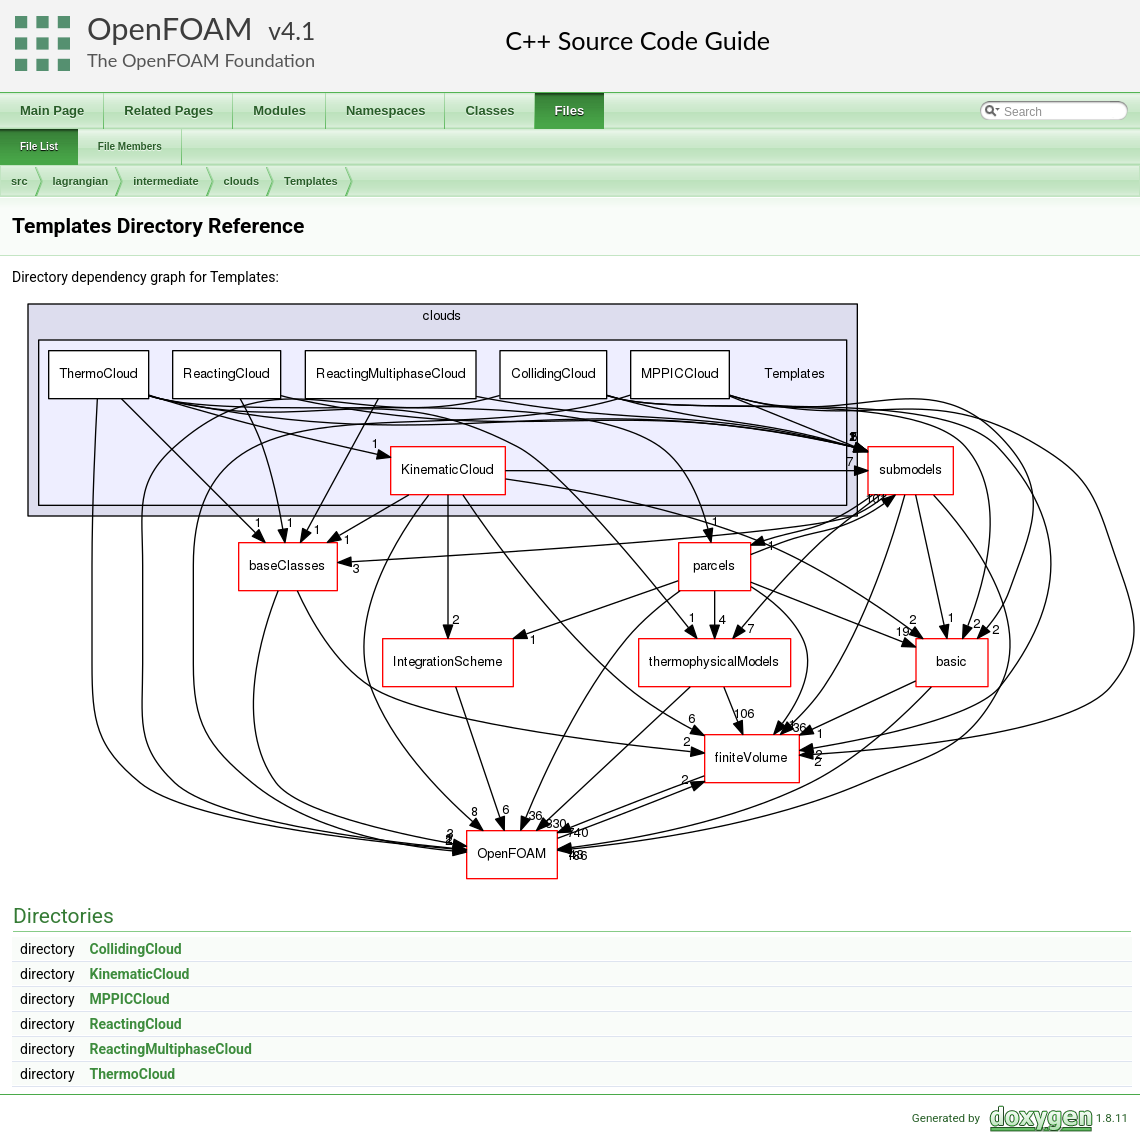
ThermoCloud (133, 1074)
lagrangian (81, 181)
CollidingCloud (136, 949)
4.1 (298, 30)
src (19, 181)
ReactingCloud (136, 1024)
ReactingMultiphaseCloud (171, 1049)
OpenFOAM (170, 28)
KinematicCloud (140, 974)
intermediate (165, 181)
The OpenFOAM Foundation (201, 60)
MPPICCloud (130, 999)
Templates (311, 181)
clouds (241, 181)
